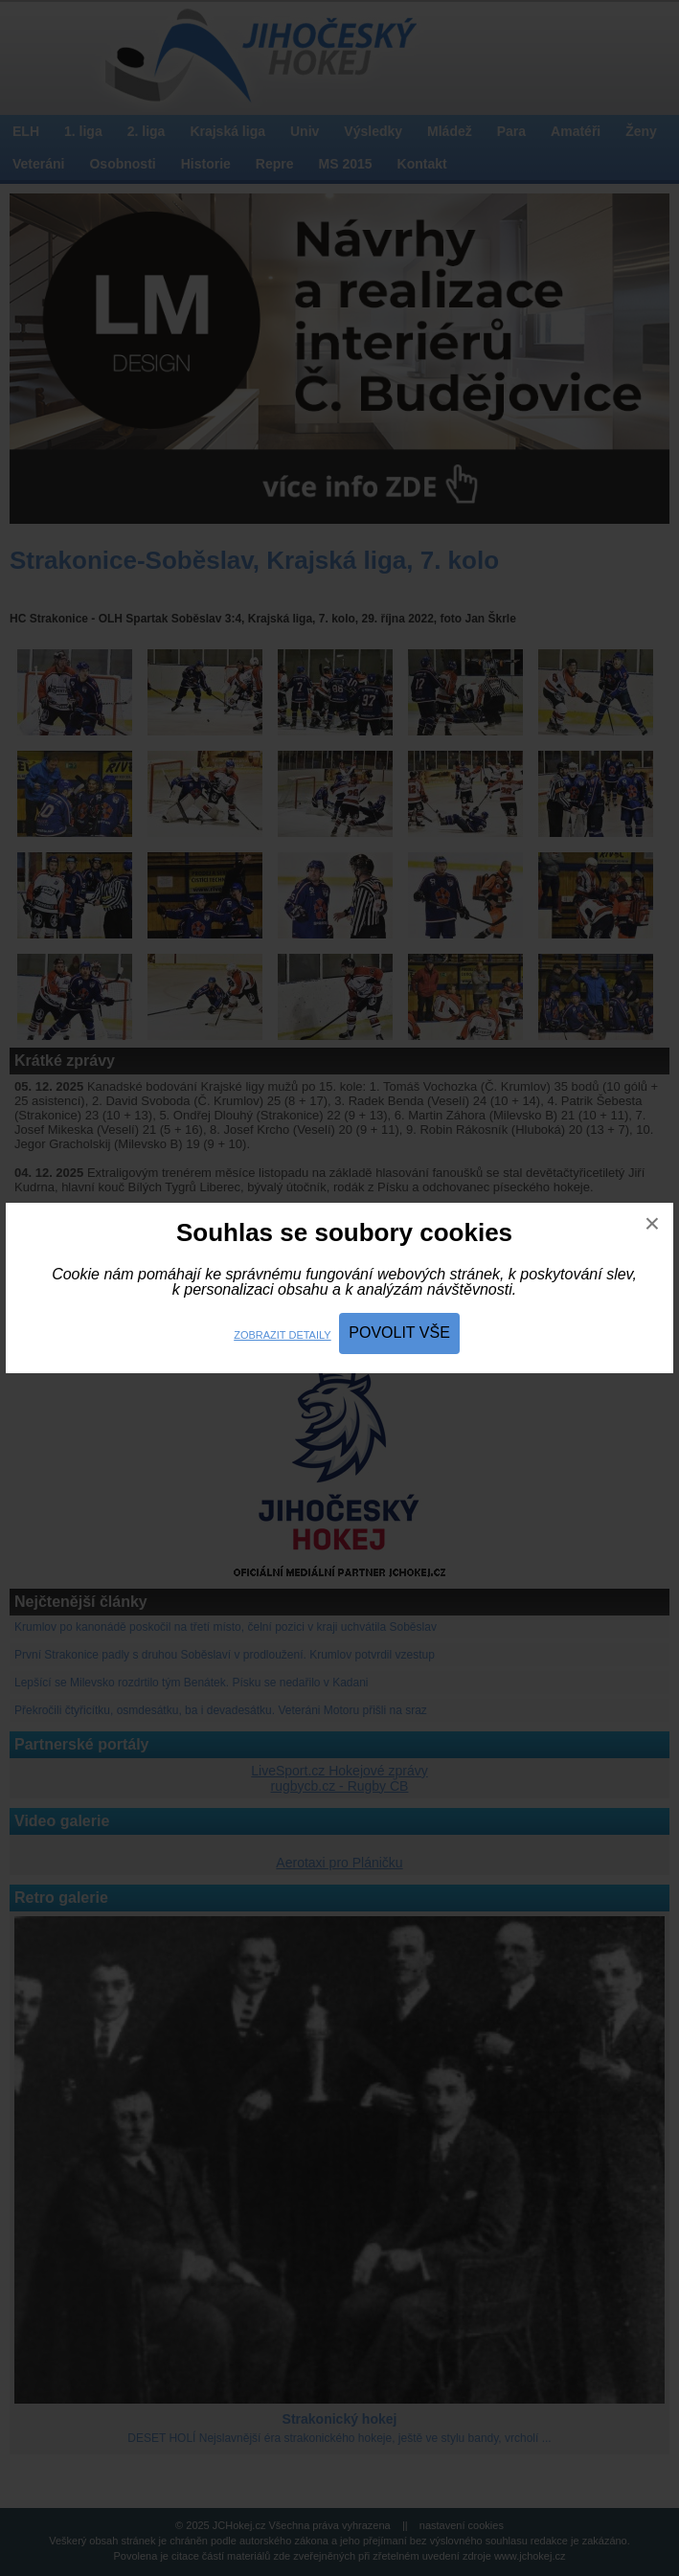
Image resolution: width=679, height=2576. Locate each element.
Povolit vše (399, 1332)
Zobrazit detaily (282, 1335)
